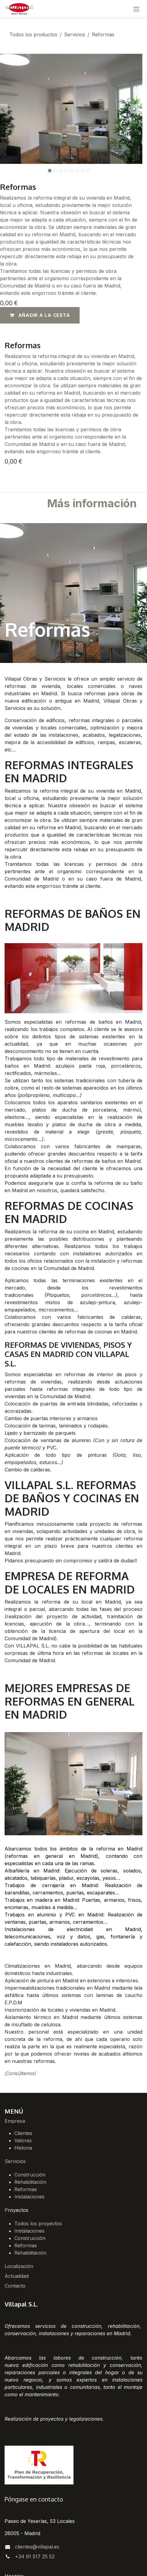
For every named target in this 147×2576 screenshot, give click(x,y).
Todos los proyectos (38, 2223)
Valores (23, 2140)
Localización (19, 2266)
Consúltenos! (21, 2073)
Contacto (15, 2286)
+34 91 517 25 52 (35, 2556)
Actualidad (17, 2276)
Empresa (15, 2121)
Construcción (29, 2175)
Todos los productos (33, 34)
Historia (23, 2148)
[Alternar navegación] (136, 8)
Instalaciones (29, 2197)
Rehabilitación (30, 2182)
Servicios (74, 34)
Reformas (25, 2189)
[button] (135, 109)
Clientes (23, 2133)
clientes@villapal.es (37, 2547)
